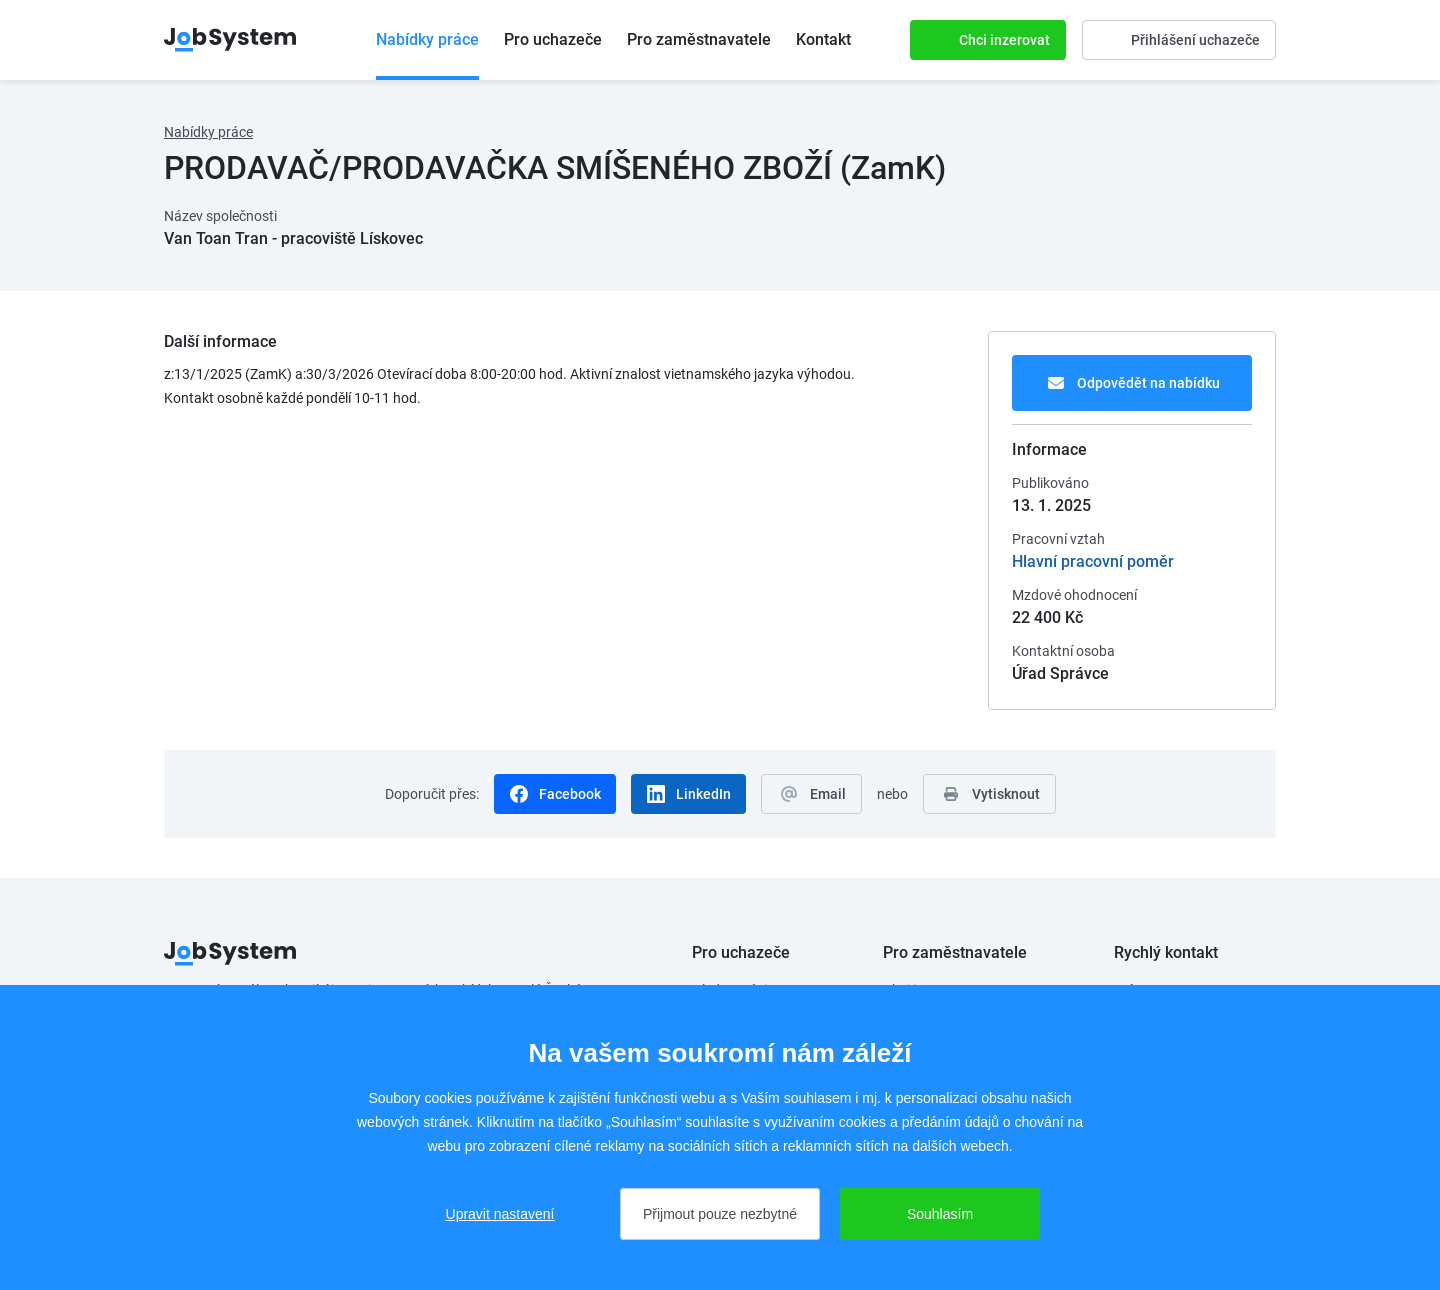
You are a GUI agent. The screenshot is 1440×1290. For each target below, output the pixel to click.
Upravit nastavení (500, 1214)
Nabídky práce (427, 39)
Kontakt (823, 39)
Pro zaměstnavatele (699, 39)
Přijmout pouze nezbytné (720, 1214)
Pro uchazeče (553, 39)
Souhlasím (940, 1214)
